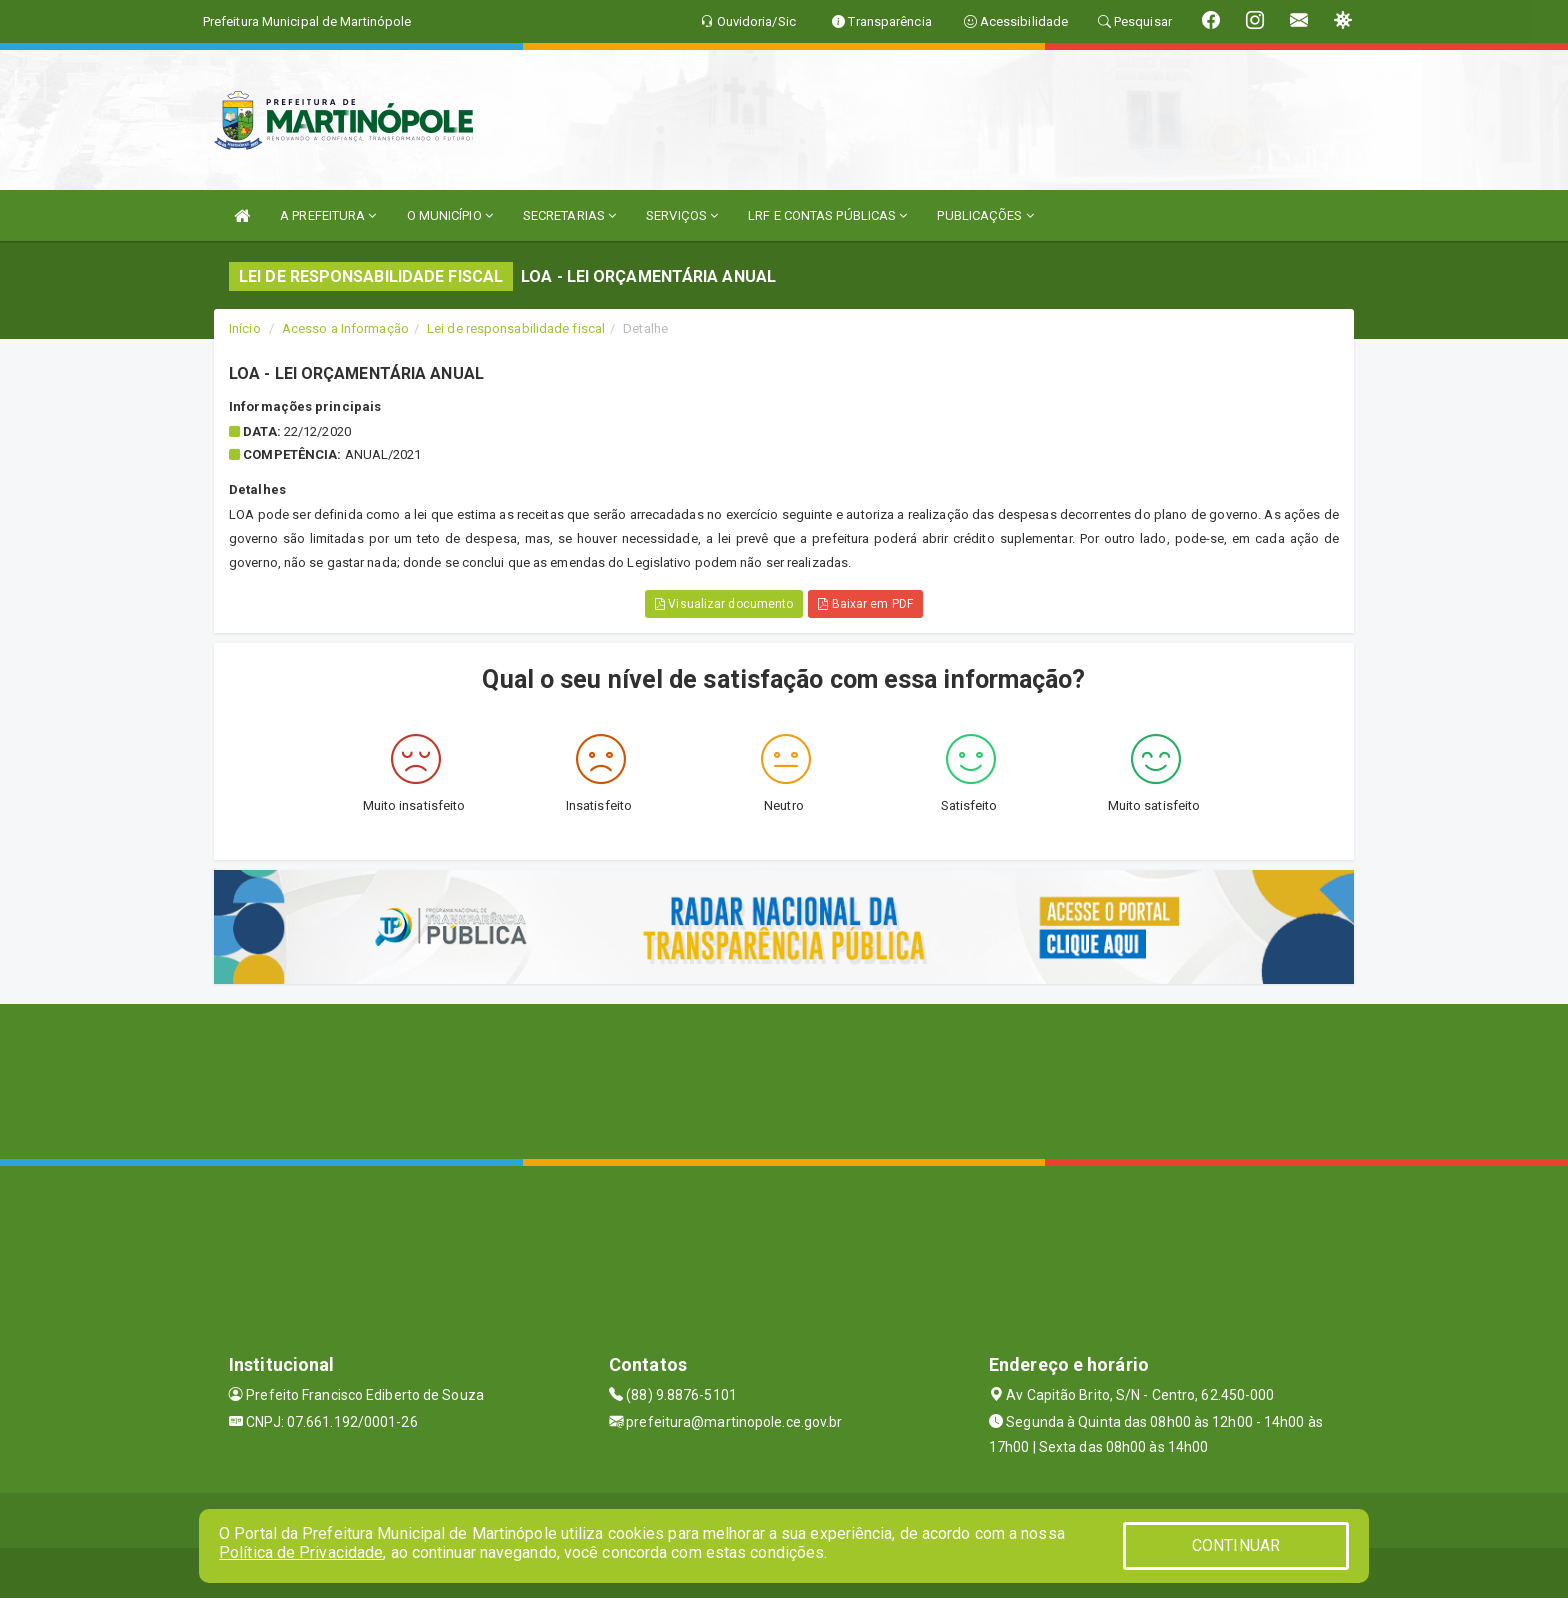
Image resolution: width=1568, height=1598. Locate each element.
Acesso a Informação (345, 328)
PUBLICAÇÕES (985, 215)
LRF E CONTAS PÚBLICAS (827, 215)
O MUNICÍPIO (450, 215)
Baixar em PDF (865, 604)
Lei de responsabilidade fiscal (516, 328)
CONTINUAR (1236, 1545)
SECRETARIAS (569, 215)
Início (245, 328)
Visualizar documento (724, 604)
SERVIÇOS (682, 215)
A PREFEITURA (328, 215)
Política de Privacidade (301, 1552)
